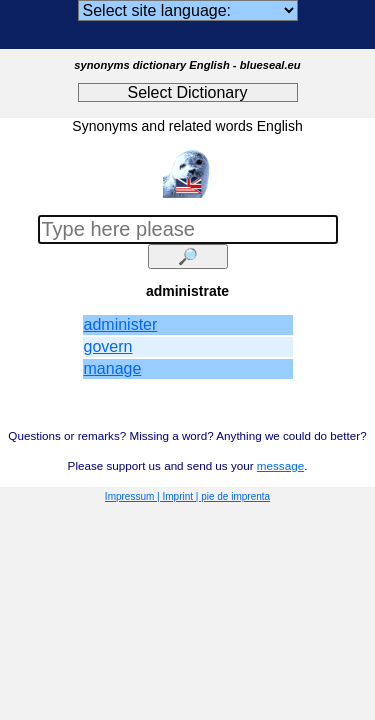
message (280, 465)
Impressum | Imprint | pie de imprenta (187, 496)
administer (121, 324)
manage (113, 368)
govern (108, 346)
